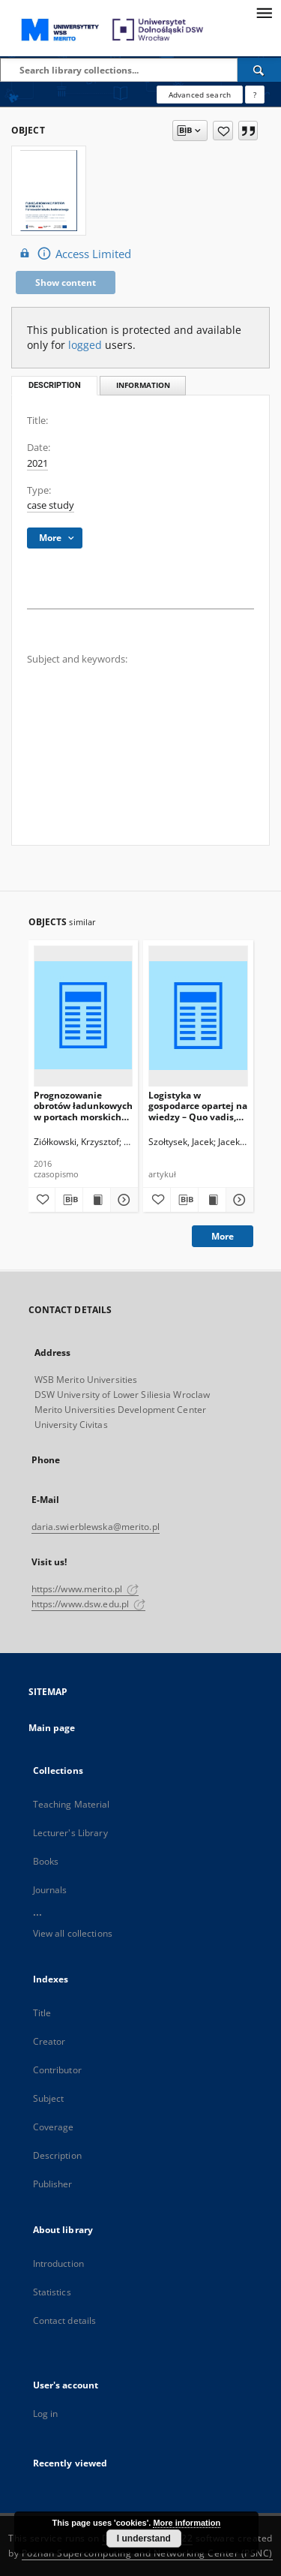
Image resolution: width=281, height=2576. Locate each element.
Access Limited (73, 253)
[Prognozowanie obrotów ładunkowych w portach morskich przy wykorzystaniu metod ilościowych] (83, 1015)
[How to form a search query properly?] (255, 95)
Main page (52, 1727)
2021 (37, 463)
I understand (144, 2538)
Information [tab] (143, 385)
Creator (49, 2041)
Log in (45, 2413)
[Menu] (263, 12)
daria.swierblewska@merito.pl (95, 1526)
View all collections (72, 1933)
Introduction (58, 2263)
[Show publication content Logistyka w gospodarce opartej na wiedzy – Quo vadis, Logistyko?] (212, 1200)
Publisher (53, 2184)
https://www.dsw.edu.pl (88, 1604)
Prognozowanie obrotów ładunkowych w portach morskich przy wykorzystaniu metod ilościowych (83, 1106)
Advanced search (200, 94)
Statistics (52, 2292)
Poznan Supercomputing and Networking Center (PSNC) (147, 2553)
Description (57, 2155)
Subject (48, 2098)
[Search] (259, 70)
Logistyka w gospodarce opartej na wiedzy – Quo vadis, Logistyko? (197, 1106)
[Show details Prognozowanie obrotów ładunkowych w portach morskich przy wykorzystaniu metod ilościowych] (122, 1200)
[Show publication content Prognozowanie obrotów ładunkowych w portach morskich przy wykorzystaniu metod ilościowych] (96, 1200)
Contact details (65, 2320)
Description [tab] (54, 385)
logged (85, 345)
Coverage (53, 2127)
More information (186, 2522)
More (222, 1236)
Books (46, 1861)
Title (42, 2012)
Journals (50, 1889)
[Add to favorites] (223, 130)
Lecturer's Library (70, 1832)
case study (50, 505)
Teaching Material (71, 1804)
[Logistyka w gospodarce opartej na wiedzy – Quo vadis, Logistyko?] (198, 1015)
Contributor (57, 2070)
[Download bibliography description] (68, 1200)
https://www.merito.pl (85, 1589)
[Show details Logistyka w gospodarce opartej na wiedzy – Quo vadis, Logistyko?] (237, 1200)
